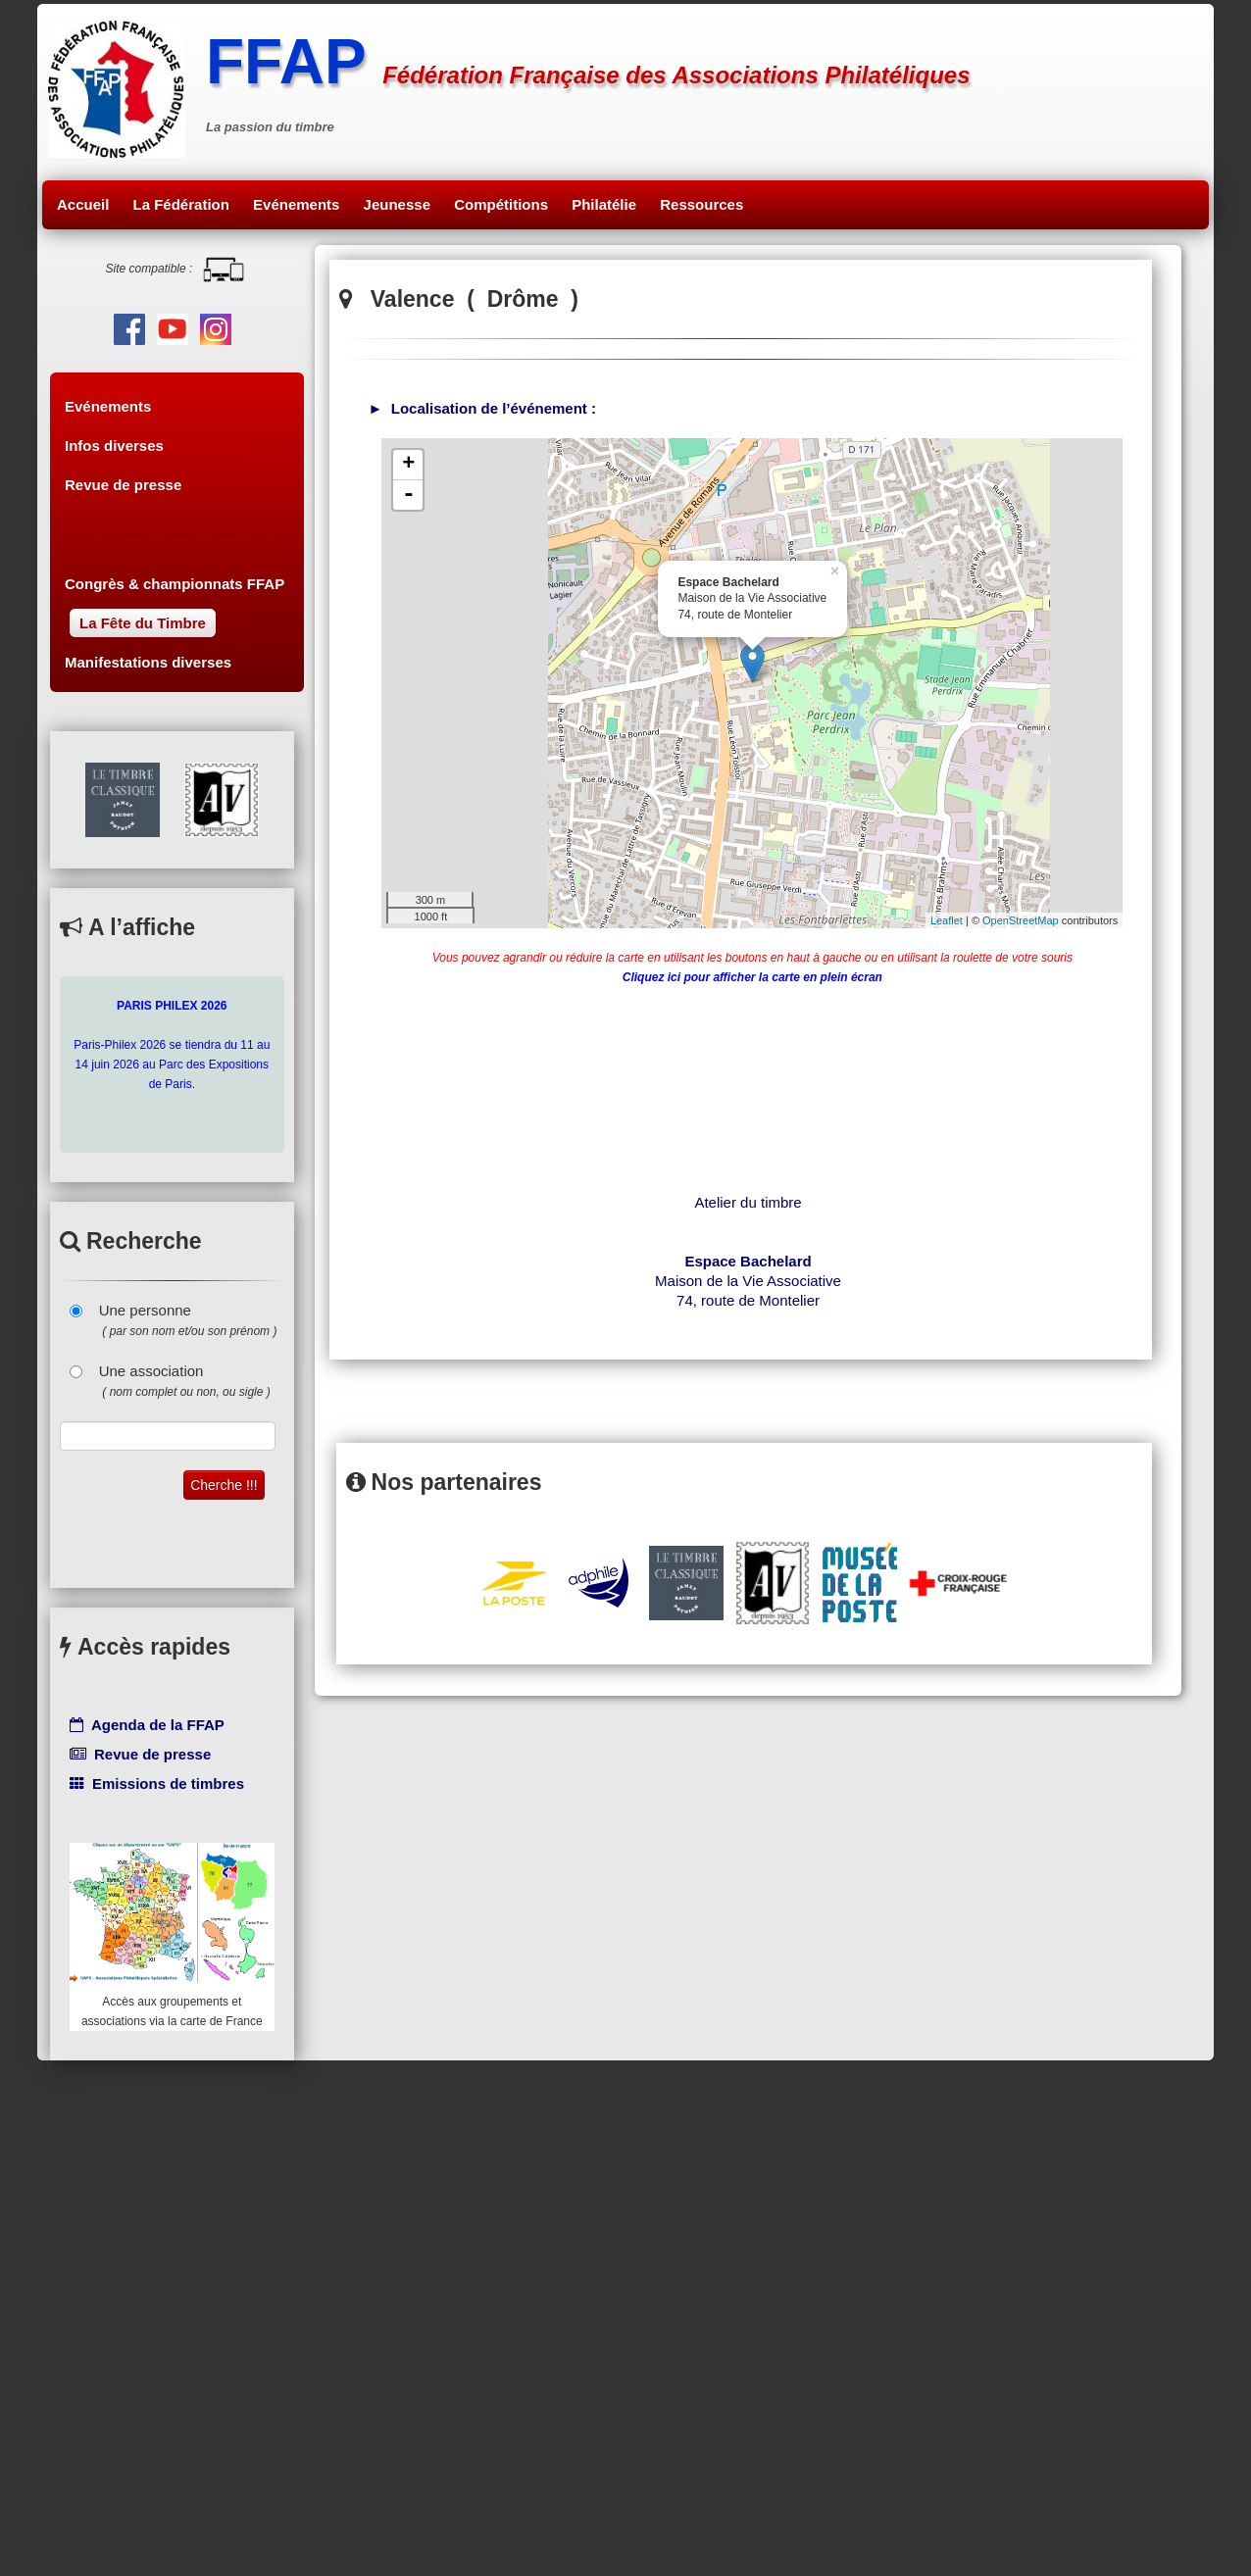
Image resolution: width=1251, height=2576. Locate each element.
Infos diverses (114, 445)
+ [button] (408, 464)
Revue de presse (123, 484)
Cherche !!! (223, 1485)
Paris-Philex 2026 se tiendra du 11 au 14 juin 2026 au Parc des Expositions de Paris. (172, 1045)
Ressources (701, 204)
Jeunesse (397, 204)
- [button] (409, 495)
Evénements (296, 204)
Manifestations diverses (148, 662)
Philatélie (604, 204)
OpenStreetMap (1020, 920)
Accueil (83, 204)
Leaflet (946, 920)
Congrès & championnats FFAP (174, 583)
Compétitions (501, 204)
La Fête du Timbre (142, 623)
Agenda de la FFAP (147, 1724)
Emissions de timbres (157, 1783)
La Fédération (181, 204)
